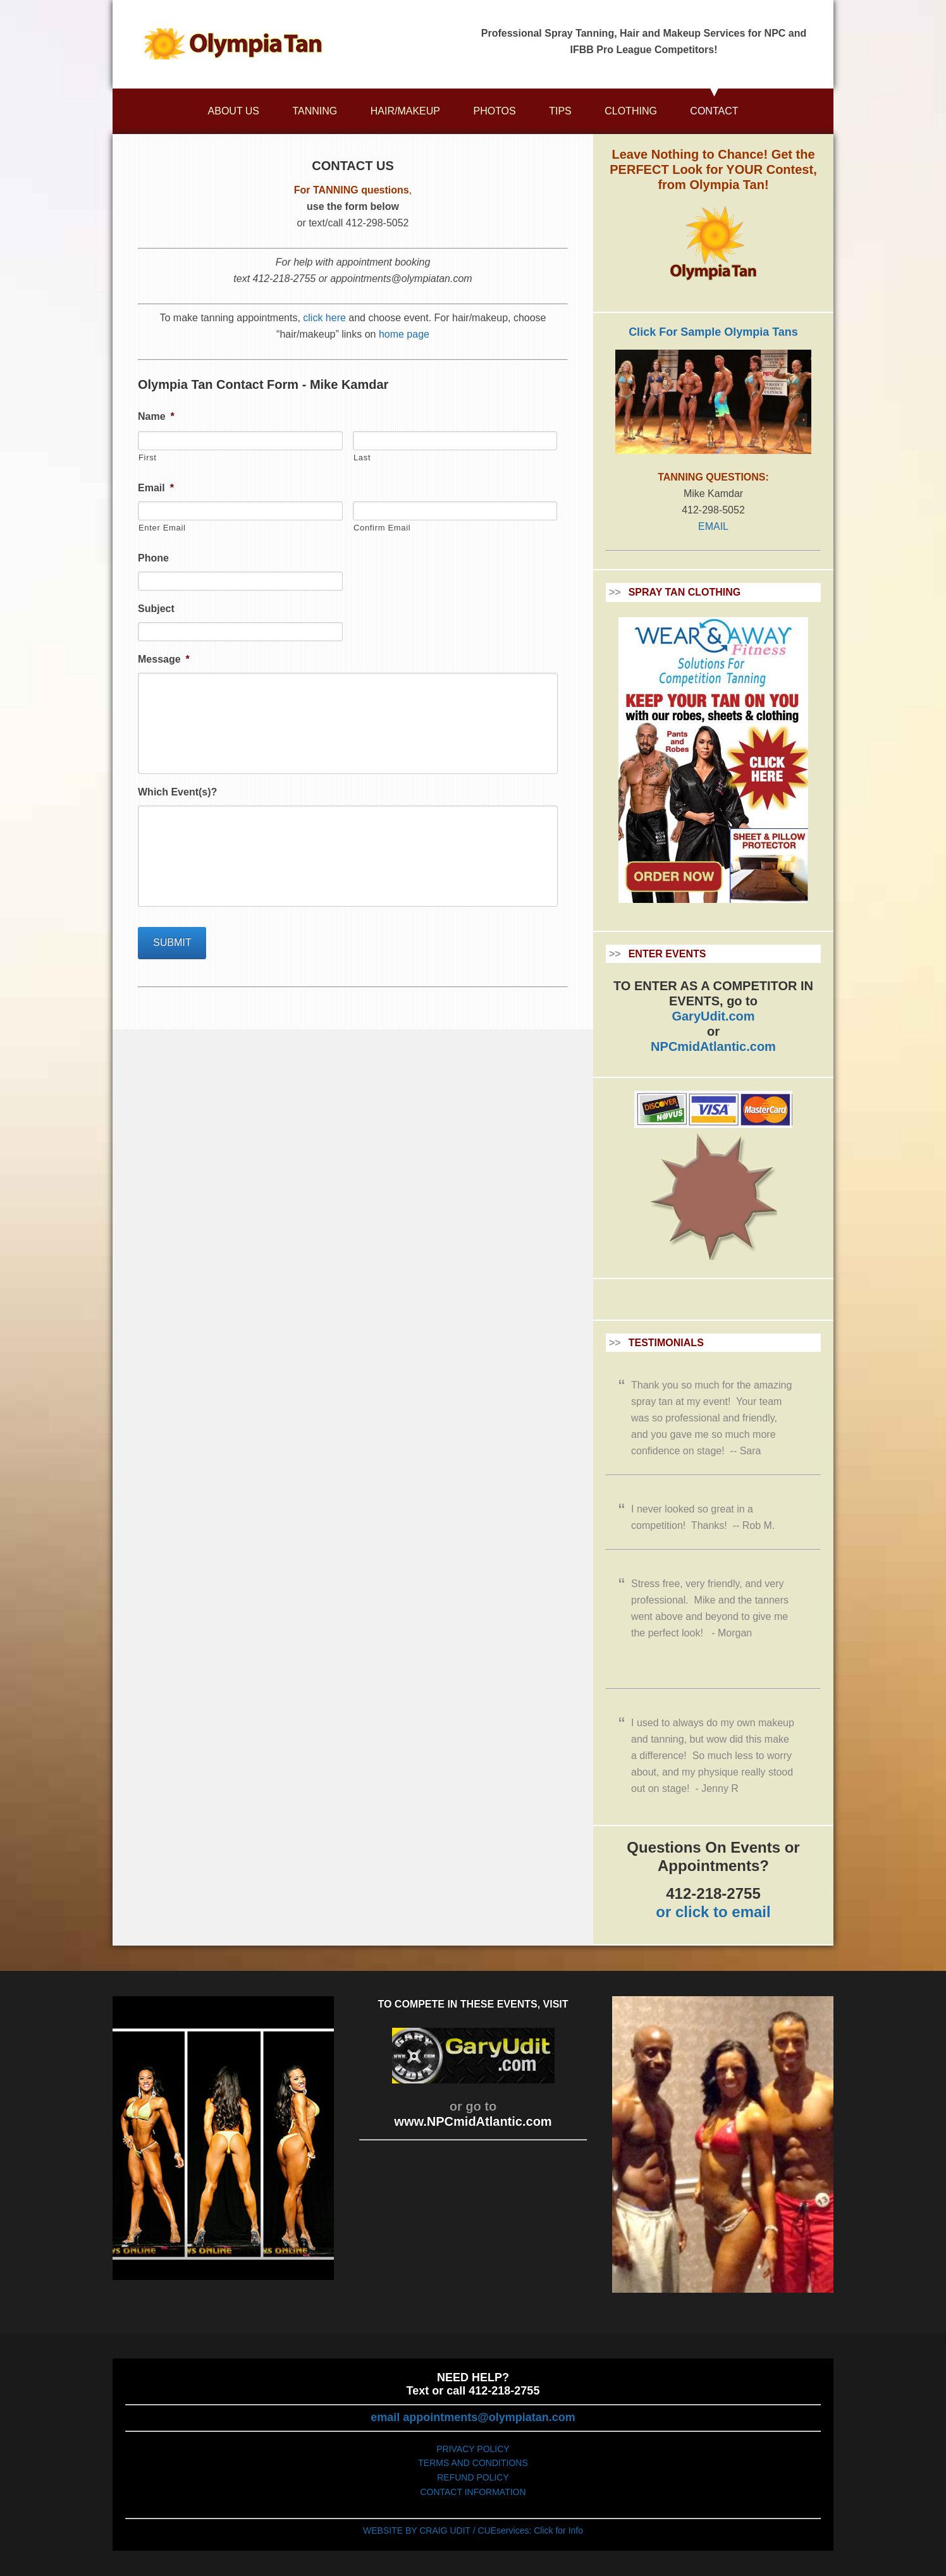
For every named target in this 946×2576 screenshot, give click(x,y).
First (147, 457)
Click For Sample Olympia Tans (713, 332)
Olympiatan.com (233, 44)
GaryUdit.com (713, 1016)
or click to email (713, 1911)
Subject (156, 608)
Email (156, 487)
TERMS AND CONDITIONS (472, 2463)
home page (404, 334)
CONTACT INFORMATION (472, 2492)
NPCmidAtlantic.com (713, 1046)
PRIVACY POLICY (472, 2449)
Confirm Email (381, 527)
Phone (153, 558)
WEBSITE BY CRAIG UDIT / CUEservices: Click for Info (473, 2530)
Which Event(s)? (177, 792)
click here (324, 317)
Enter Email (162, 527)
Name (156, 416)
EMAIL (713, 526)
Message (164, 659)
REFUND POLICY (473, 2477)
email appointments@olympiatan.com (473, 2417)
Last (362, 457)
